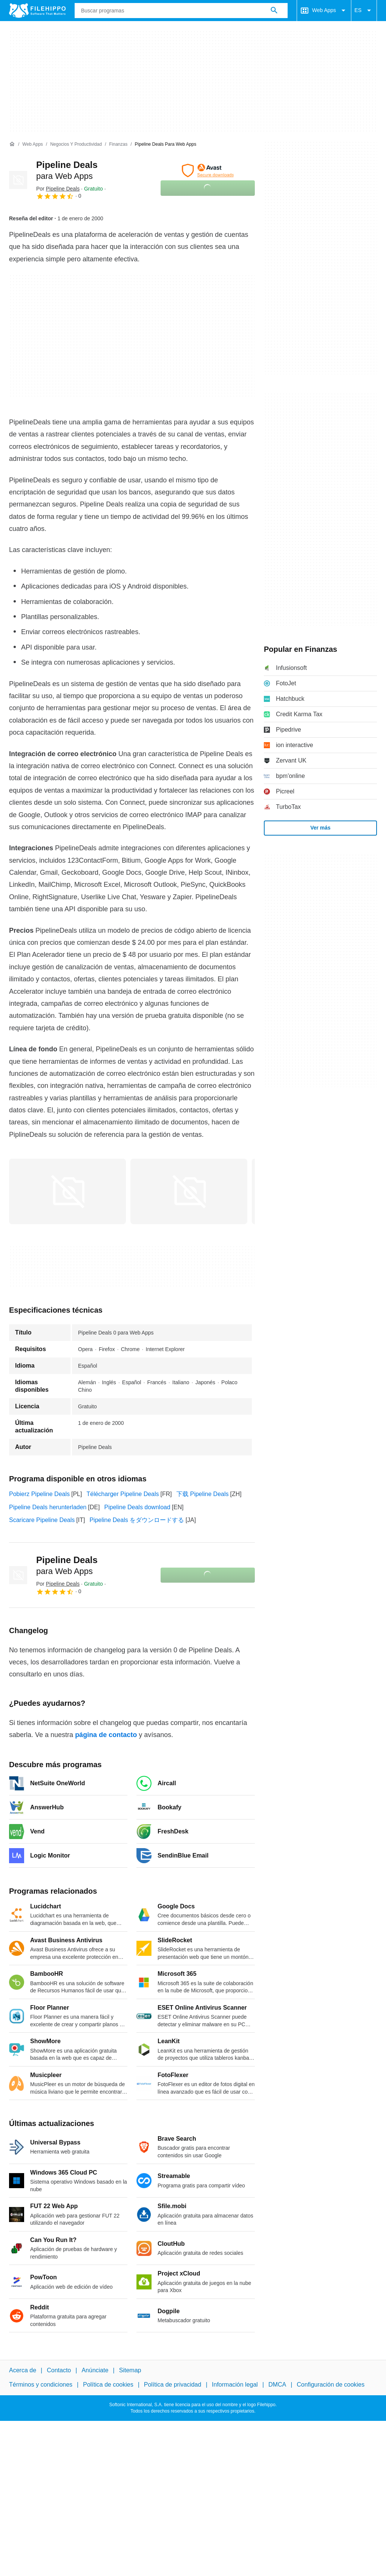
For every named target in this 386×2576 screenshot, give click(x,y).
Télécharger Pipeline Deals (122, 1494)
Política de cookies (108, 2384)
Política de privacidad (172, 2384)
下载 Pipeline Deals (202, 1494)
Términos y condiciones (40, 2384)
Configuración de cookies (331, 2384)
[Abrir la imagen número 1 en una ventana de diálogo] (188, 1191)
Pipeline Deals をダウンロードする (136, 1520)
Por (58, 189)
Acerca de (22, 2370)
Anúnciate (94, 2370)
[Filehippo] (37, 10)
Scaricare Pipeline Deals (42, 1520)
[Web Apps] (32, 144)
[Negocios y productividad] (76, 144)
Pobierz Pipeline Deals (39, 1494)
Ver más (320, 828)
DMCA (277, 2384)
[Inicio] (12, 144)
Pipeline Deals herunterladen (47, 1507)
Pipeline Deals (67, 1565)
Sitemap (130, 2370)
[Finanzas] (118, 144)
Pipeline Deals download (137, 1507)
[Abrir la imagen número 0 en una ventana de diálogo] (67, 1191)
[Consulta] (181, 10)
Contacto (59, 2370)
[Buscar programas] (274, 10)
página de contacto (106, 1735)
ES (364, 10)
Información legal (235, 2384)
